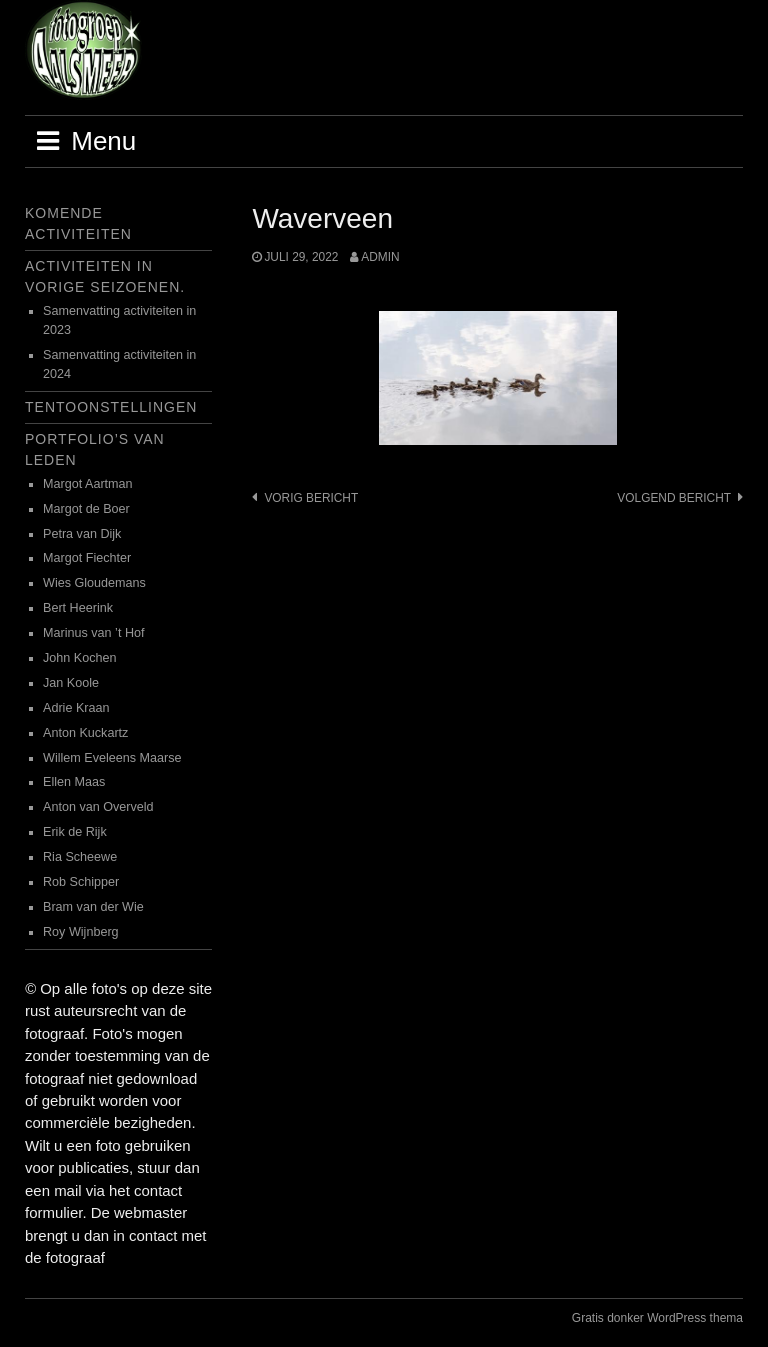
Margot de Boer (86, 509)
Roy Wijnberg (81, 932)
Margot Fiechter (87, 558)
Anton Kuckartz (85, 733)
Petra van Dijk (82, 534)
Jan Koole (71, 683)
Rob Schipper (81, 882)
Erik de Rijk (75, 832)
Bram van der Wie (93, 907)
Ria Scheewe (80, 857)
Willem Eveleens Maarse (112, 758)
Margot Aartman (88, 484)
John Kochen (80, 658)
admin (380, 257)
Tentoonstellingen (111, 407)
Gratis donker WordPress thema (657, 1318)
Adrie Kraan (76, 708)
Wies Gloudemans (94, 583)
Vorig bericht (311, 498)
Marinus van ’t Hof (94, 633)
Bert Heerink (78, 608)
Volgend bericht (674, 498)
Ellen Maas (74, 782)
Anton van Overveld (98, 807)
